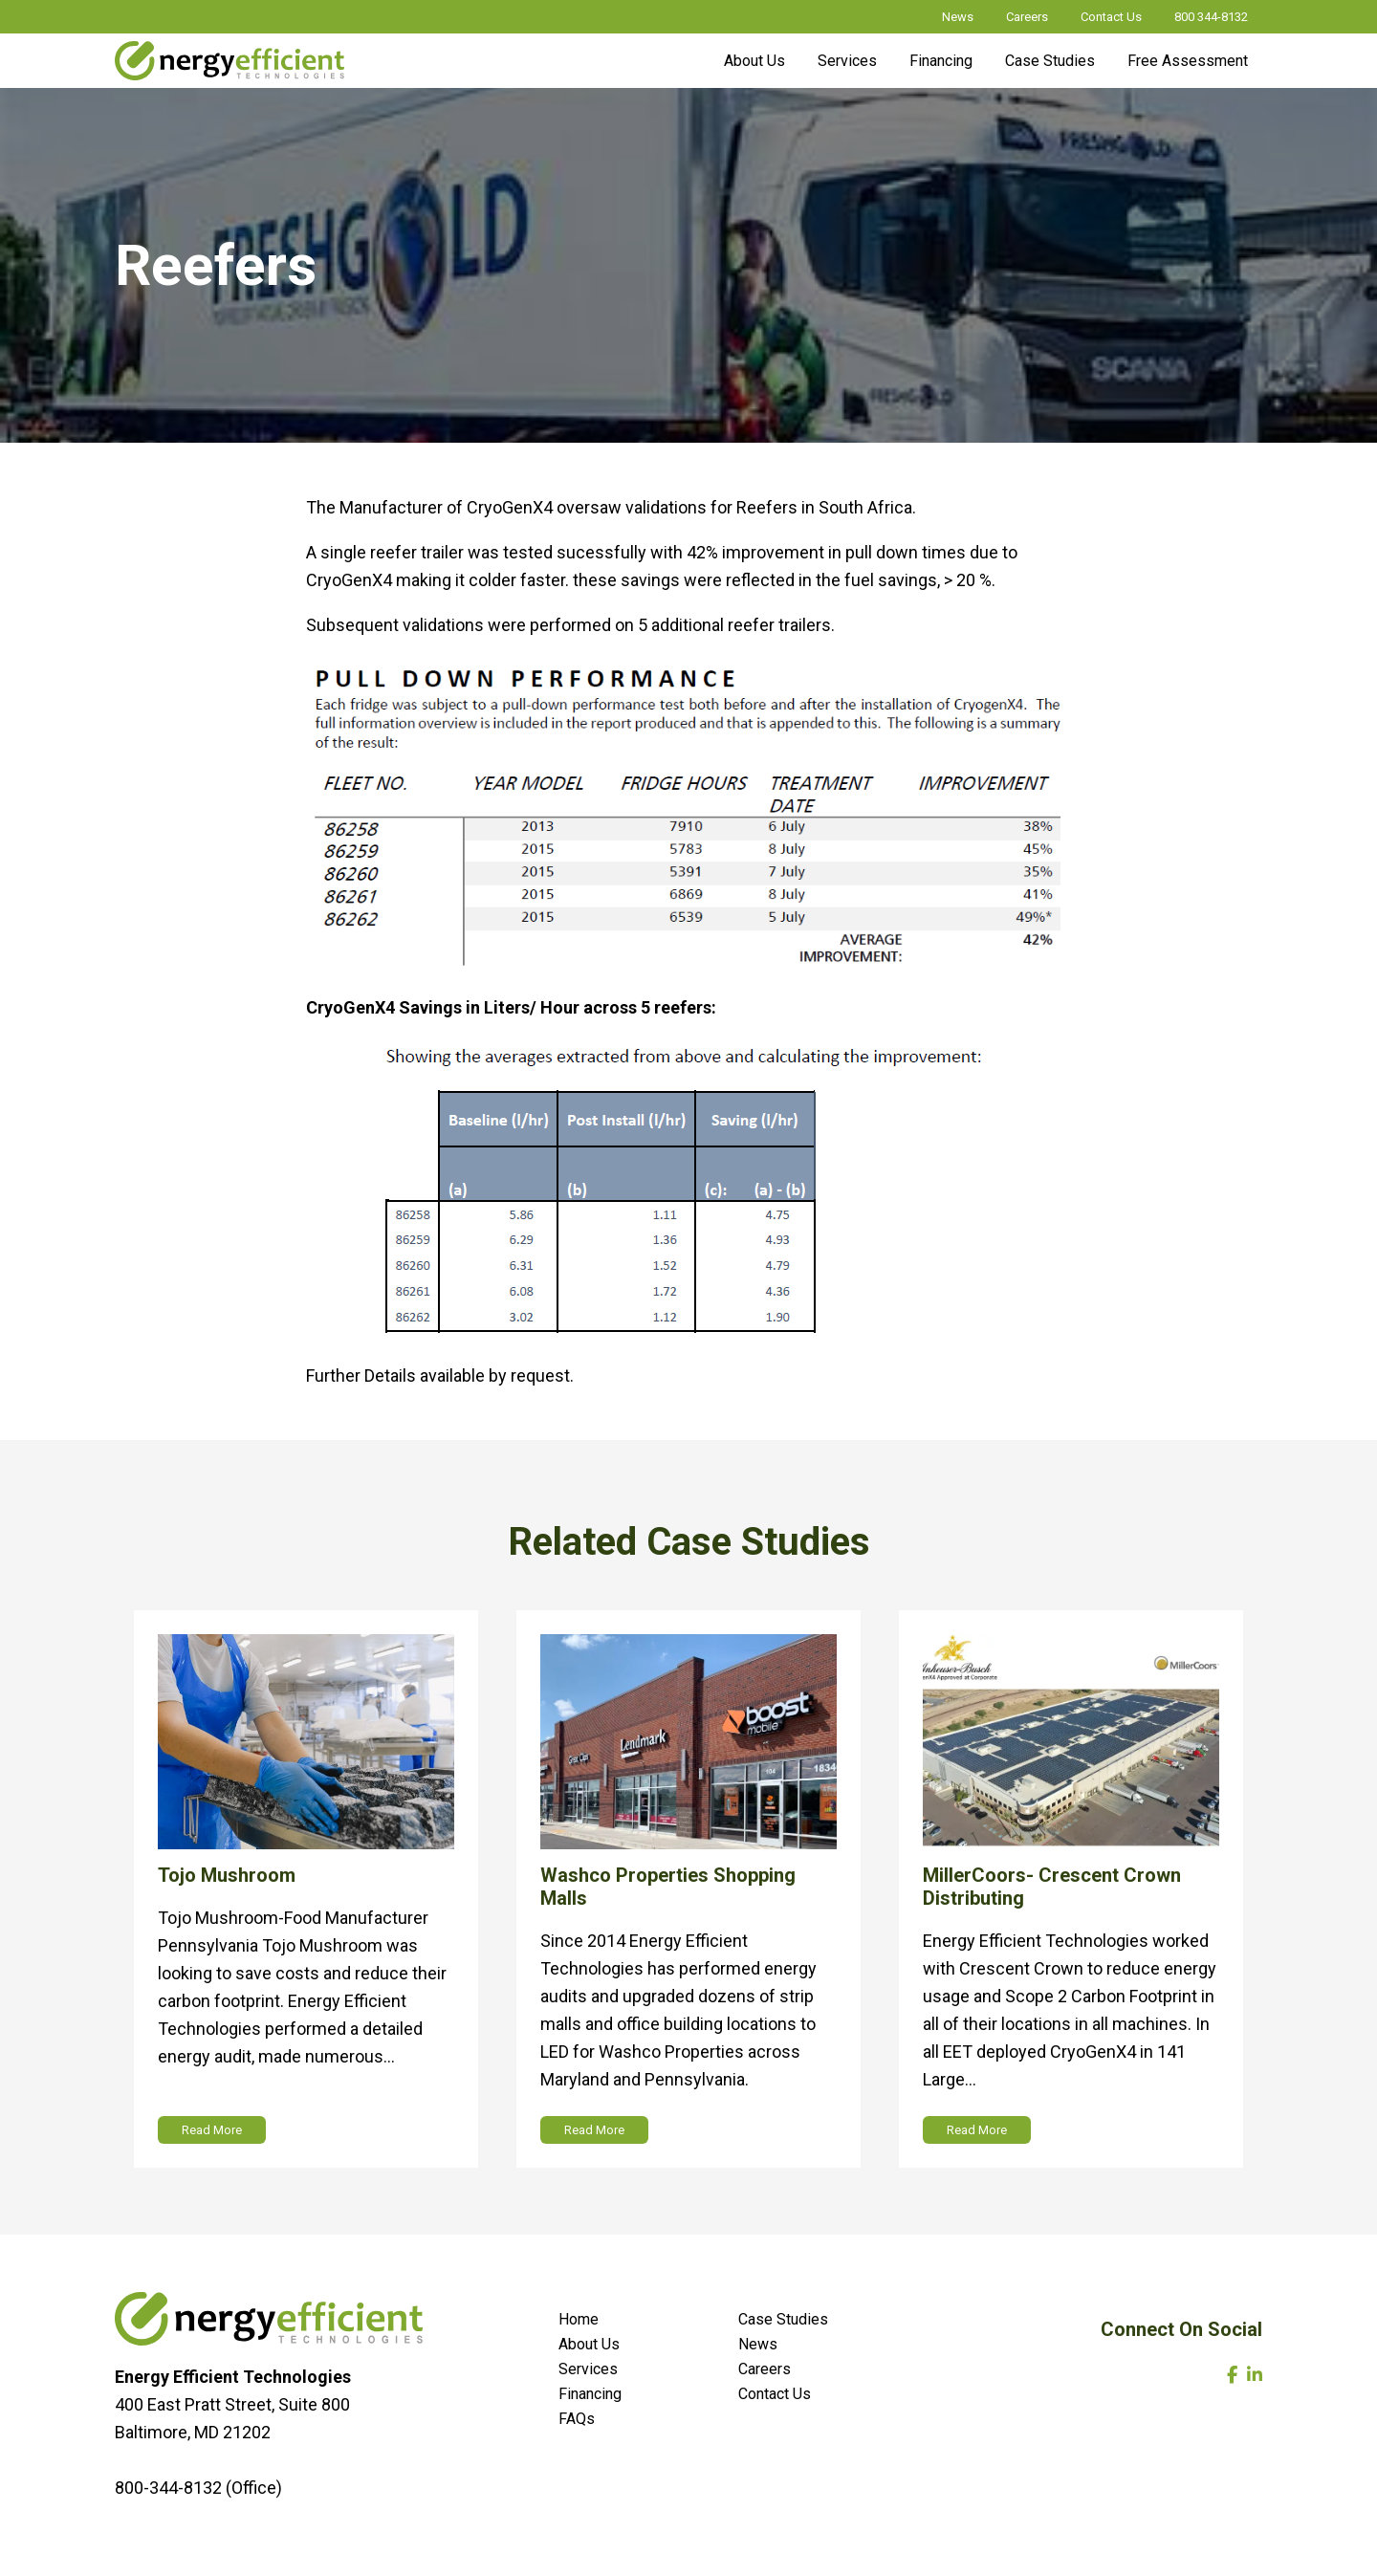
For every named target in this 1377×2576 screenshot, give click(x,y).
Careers (1027, 17)
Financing (941, 61)
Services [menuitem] (588, 2369)
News (957, 17)
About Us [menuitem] (589, 2344)
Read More (212, 2130)
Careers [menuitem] (764, 2369)
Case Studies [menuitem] (783, 2319)
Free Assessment (1187, 61)
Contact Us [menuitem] (774, 2394)
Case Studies (1050, 61)
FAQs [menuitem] (576, 2419)
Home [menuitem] (578, 2319)
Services (847, 61)
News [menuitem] (757, 2344)
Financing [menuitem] (590, 2394)
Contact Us (1111, 17)
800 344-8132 (1211, 17)
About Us (754, 61)
